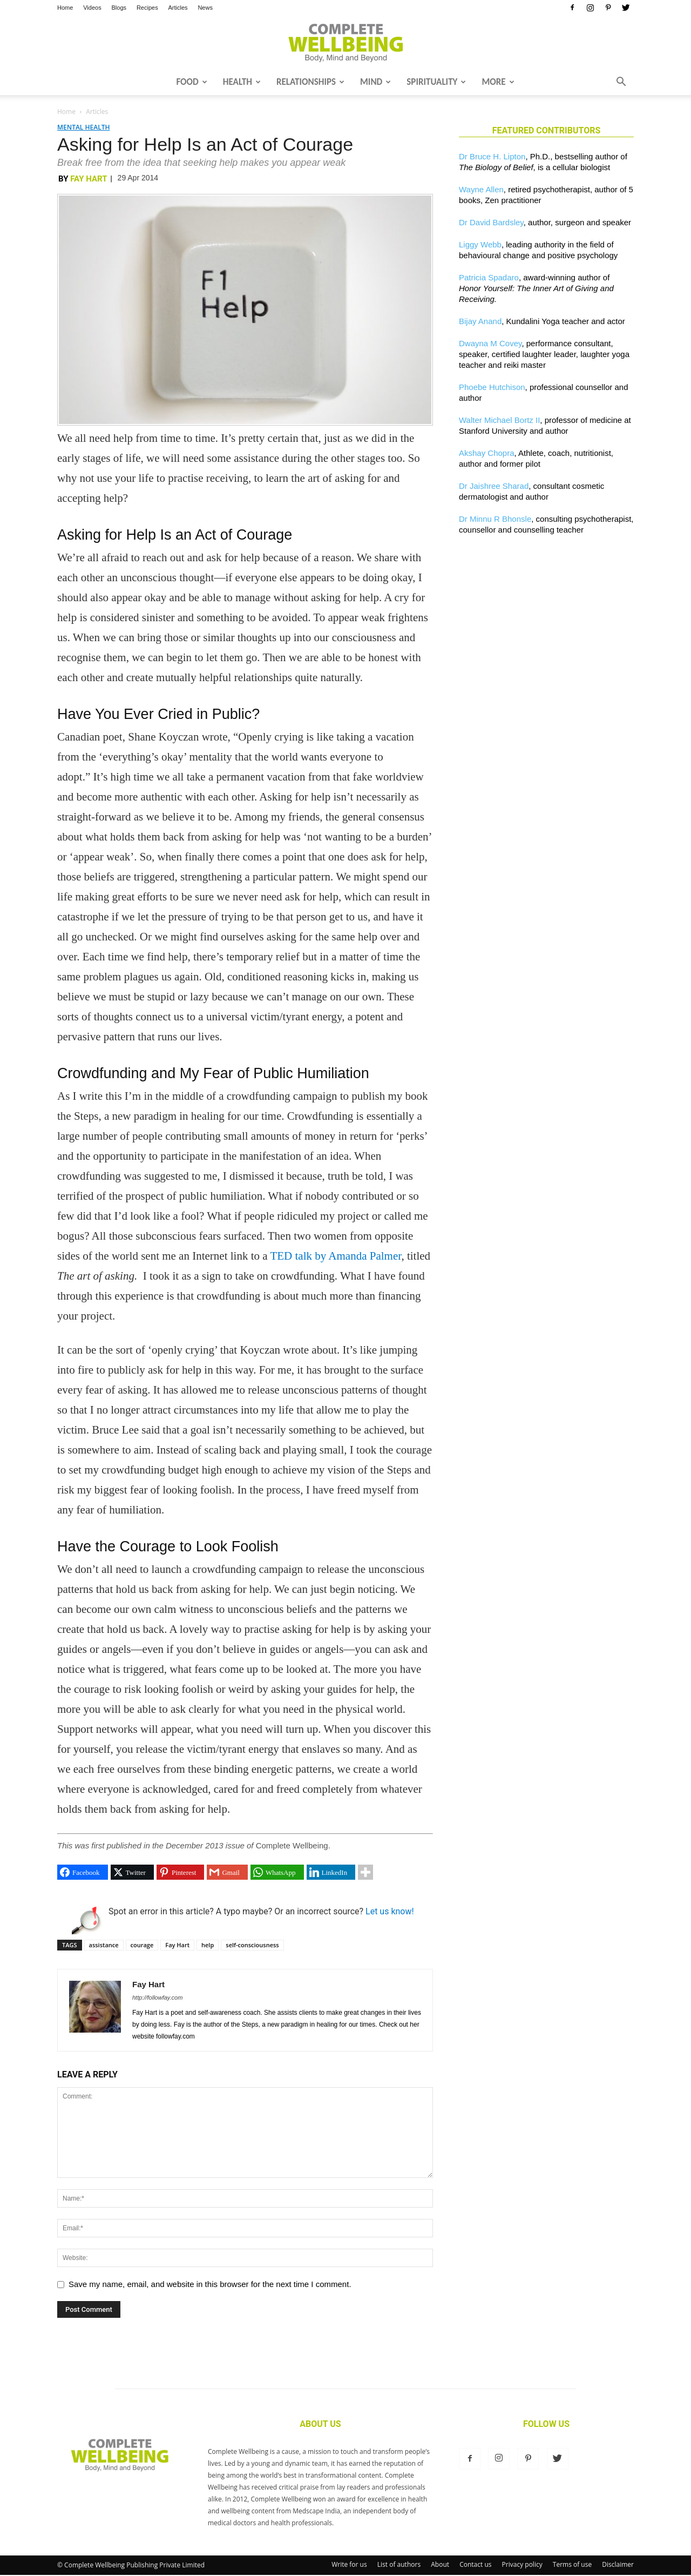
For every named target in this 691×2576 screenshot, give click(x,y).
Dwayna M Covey (490, 343)
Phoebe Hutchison (492, 387)
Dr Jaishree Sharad (494, 485)
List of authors (399, 2564)
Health (242, 82)
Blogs (119, 7)
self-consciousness (252, 1945)
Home (65, 7)
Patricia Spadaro (489, 277)
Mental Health (83, 127)
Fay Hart (88, 179)
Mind (375, 82)
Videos (92, 7)
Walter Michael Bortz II (499, 420)
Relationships (310, 82)
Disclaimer (618, 2564)
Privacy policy (522, 2564)
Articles (178, 7)
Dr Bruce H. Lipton (492, 156)
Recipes (147, 7)
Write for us (349, 2564)
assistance (104, 1945)
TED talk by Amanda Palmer (335, 1255)
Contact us (475, 2564)
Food (191, 82)
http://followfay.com (157, 1997)
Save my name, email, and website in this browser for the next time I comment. (210, 2284)
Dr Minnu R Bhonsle (495, 518)
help (207, 1945)
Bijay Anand (480, 321)
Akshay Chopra (486, 453)
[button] (621, 82)
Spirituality (436, 82)
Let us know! (389, 1911)
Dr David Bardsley (491, 222)
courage (142, 1945)
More (498, 82)
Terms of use (572, 2564)
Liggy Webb (480, 244)
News (205, 7)
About (440, 2564)
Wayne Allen (481, 189)
